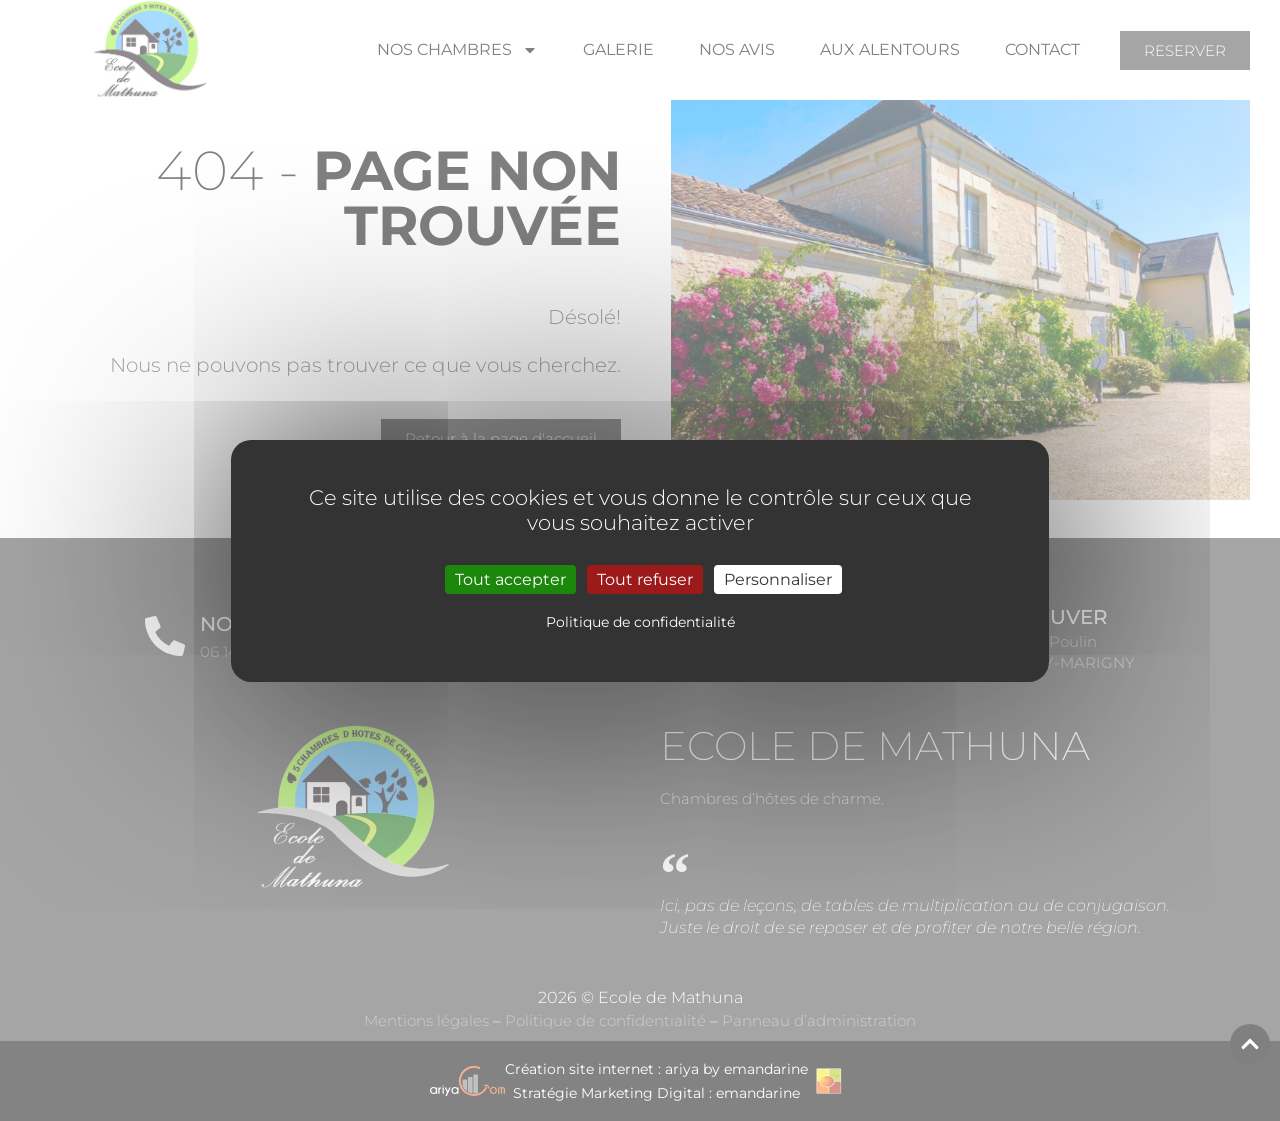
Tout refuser (645, 578)
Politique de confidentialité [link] (640, 622)
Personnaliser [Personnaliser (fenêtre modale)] (778, 578)
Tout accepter (510, 578)
